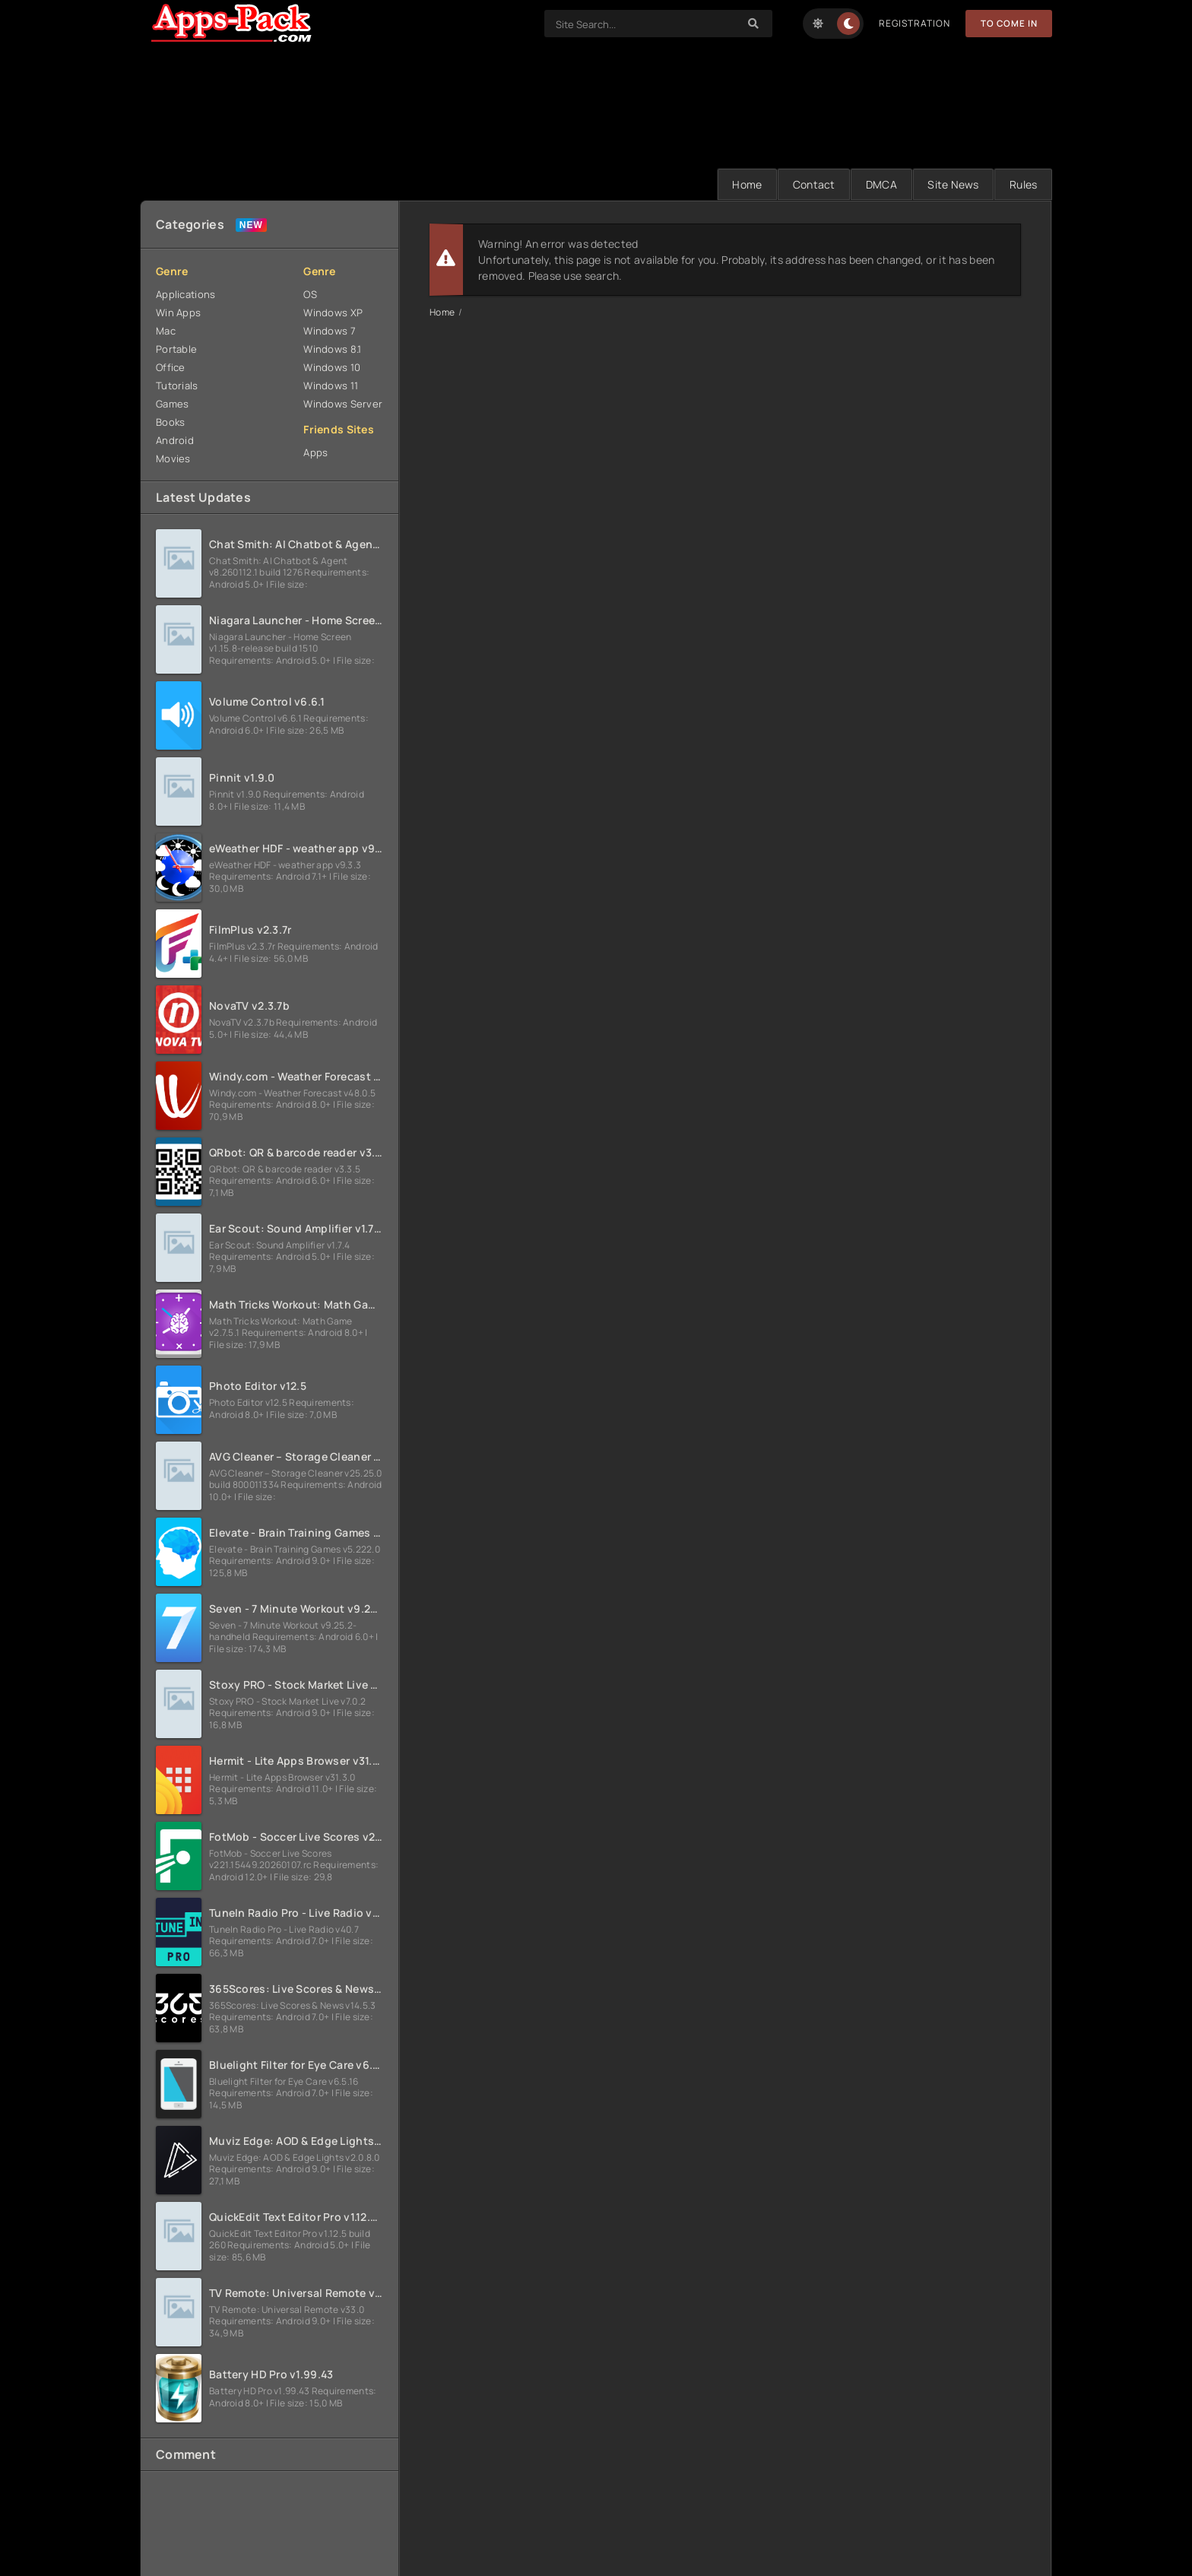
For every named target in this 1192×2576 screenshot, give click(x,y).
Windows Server (342, 404)
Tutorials (177, 385)
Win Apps (178, 312)
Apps (315, 452)
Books (170, 422)
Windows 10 (331, 367)
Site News (951, 184)
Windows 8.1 (332, 349)
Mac (166, 331)
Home (741, 184)
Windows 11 (330, 385)
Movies (173, 458)
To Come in (1008, 23)
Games (172, 404)
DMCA (877, 184)
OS (310, 294)
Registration (913, 23)
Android (175, 440)
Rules (1022, 184)
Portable (176, 349)
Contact (809, 184)
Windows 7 (329, 331)
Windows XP (333, 312)
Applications (185, 294)
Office (170, 367)
